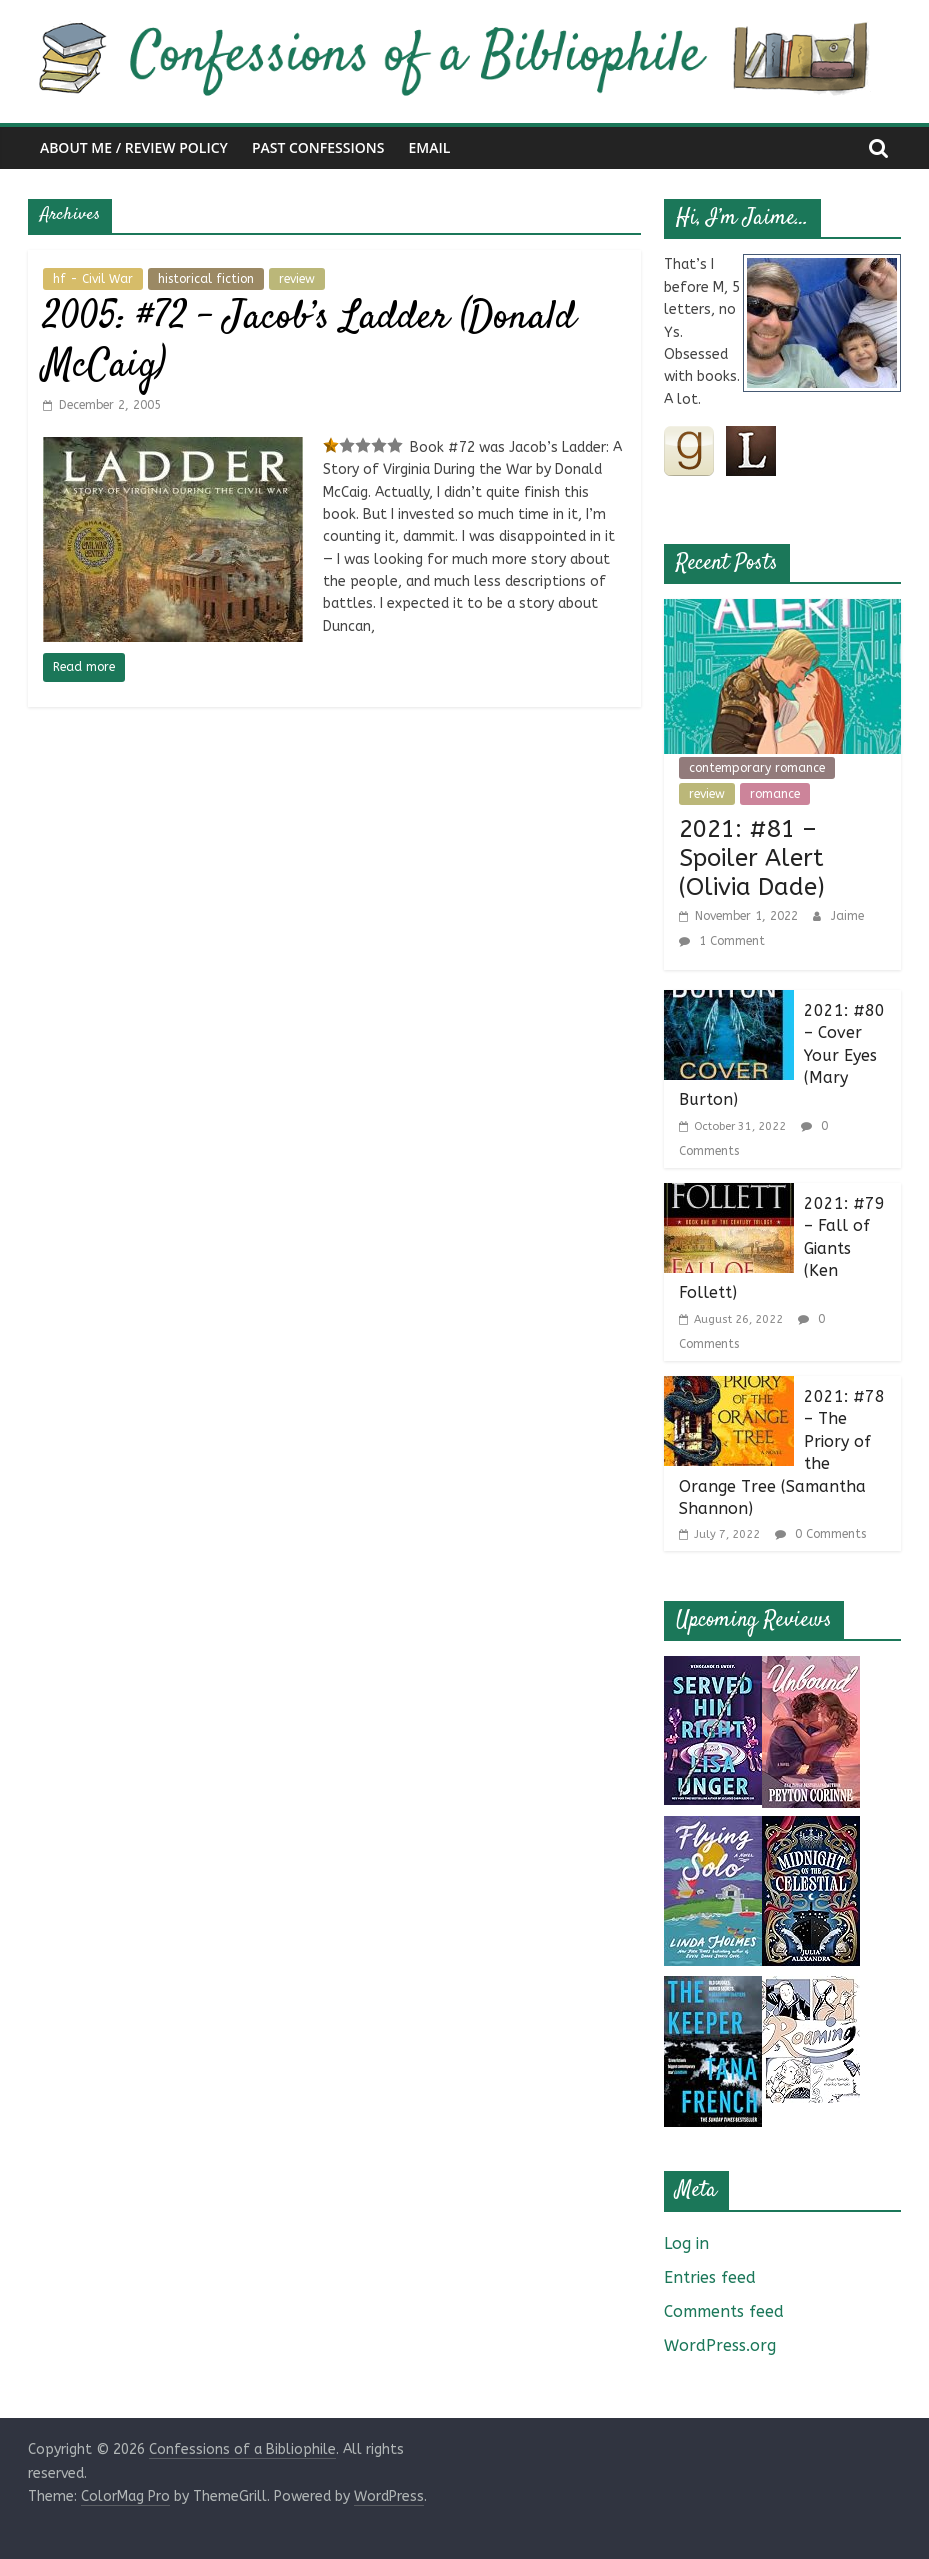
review (297, 279)
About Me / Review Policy (134, 147)
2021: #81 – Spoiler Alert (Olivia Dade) (752, 858)
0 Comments (820, 1534)
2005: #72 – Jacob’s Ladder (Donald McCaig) (309, 342)
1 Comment (722, 941)
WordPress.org (720, 2345)
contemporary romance (757, 768)
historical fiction (206, 279)
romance (775, 794)
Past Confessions (318, 147)
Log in (686, 2243)
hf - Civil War (93, 279)
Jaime (847, 916)
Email (429, 147)
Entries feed (710, 2277)
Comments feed (724, 2311)
